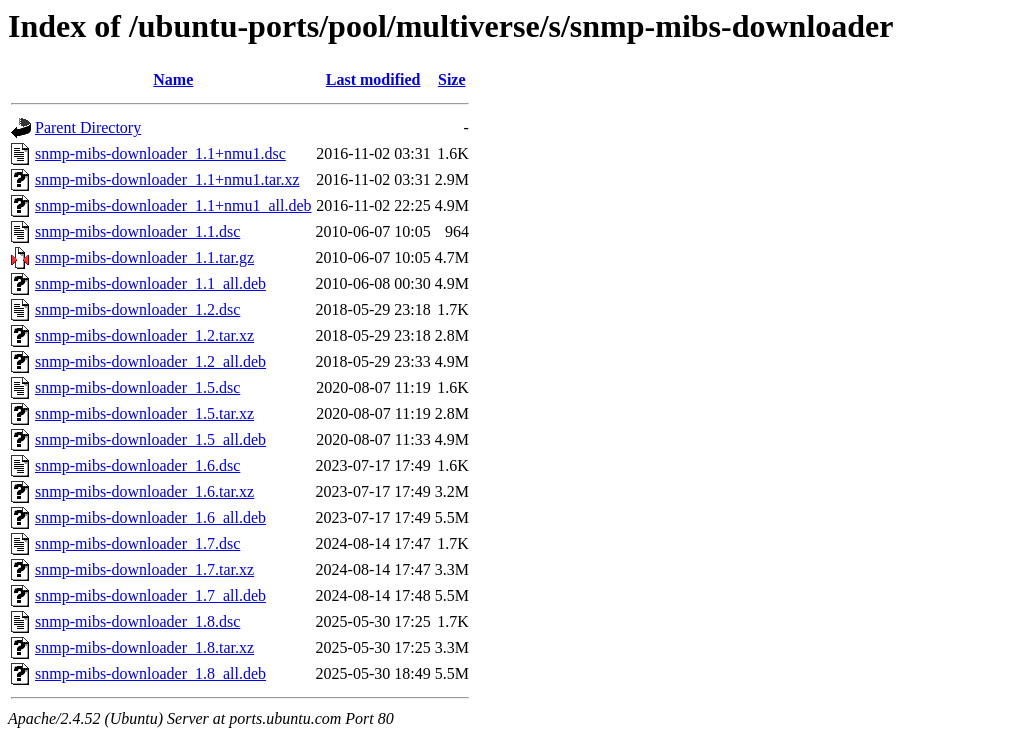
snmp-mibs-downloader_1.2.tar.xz (144, 335)
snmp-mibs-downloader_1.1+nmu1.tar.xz (167, 179)
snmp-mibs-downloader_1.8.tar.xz (144, 647)
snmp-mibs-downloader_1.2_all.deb (150, 361)
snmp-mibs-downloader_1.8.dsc (137, 621)
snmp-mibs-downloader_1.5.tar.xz (144, 413)
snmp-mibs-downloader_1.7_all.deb (150, 595)
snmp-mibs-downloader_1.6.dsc (137, 465)
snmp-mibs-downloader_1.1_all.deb (150, 283)
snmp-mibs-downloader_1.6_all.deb (150, 517)
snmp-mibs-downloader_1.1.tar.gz (144, 257)
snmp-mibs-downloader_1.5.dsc (137, 387)
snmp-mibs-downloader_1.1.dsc (137, 231)
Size (452, 79)
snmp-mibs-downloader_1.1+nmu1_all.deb (173, 205)
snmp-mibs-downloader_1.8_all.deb (150, 673)
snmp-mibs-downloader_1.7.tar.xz (144, 569)
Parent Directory (88, 127)
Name (173, 79)
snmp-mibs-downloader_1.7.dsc (137, 543)
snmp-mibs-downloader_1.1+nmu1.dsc (160, 153)
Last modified (373, 79)
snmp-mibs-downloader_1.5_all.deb (150, 439)
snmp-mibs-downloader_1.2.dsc (137, 309)
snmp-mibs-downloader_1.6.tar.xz (144, 491)
